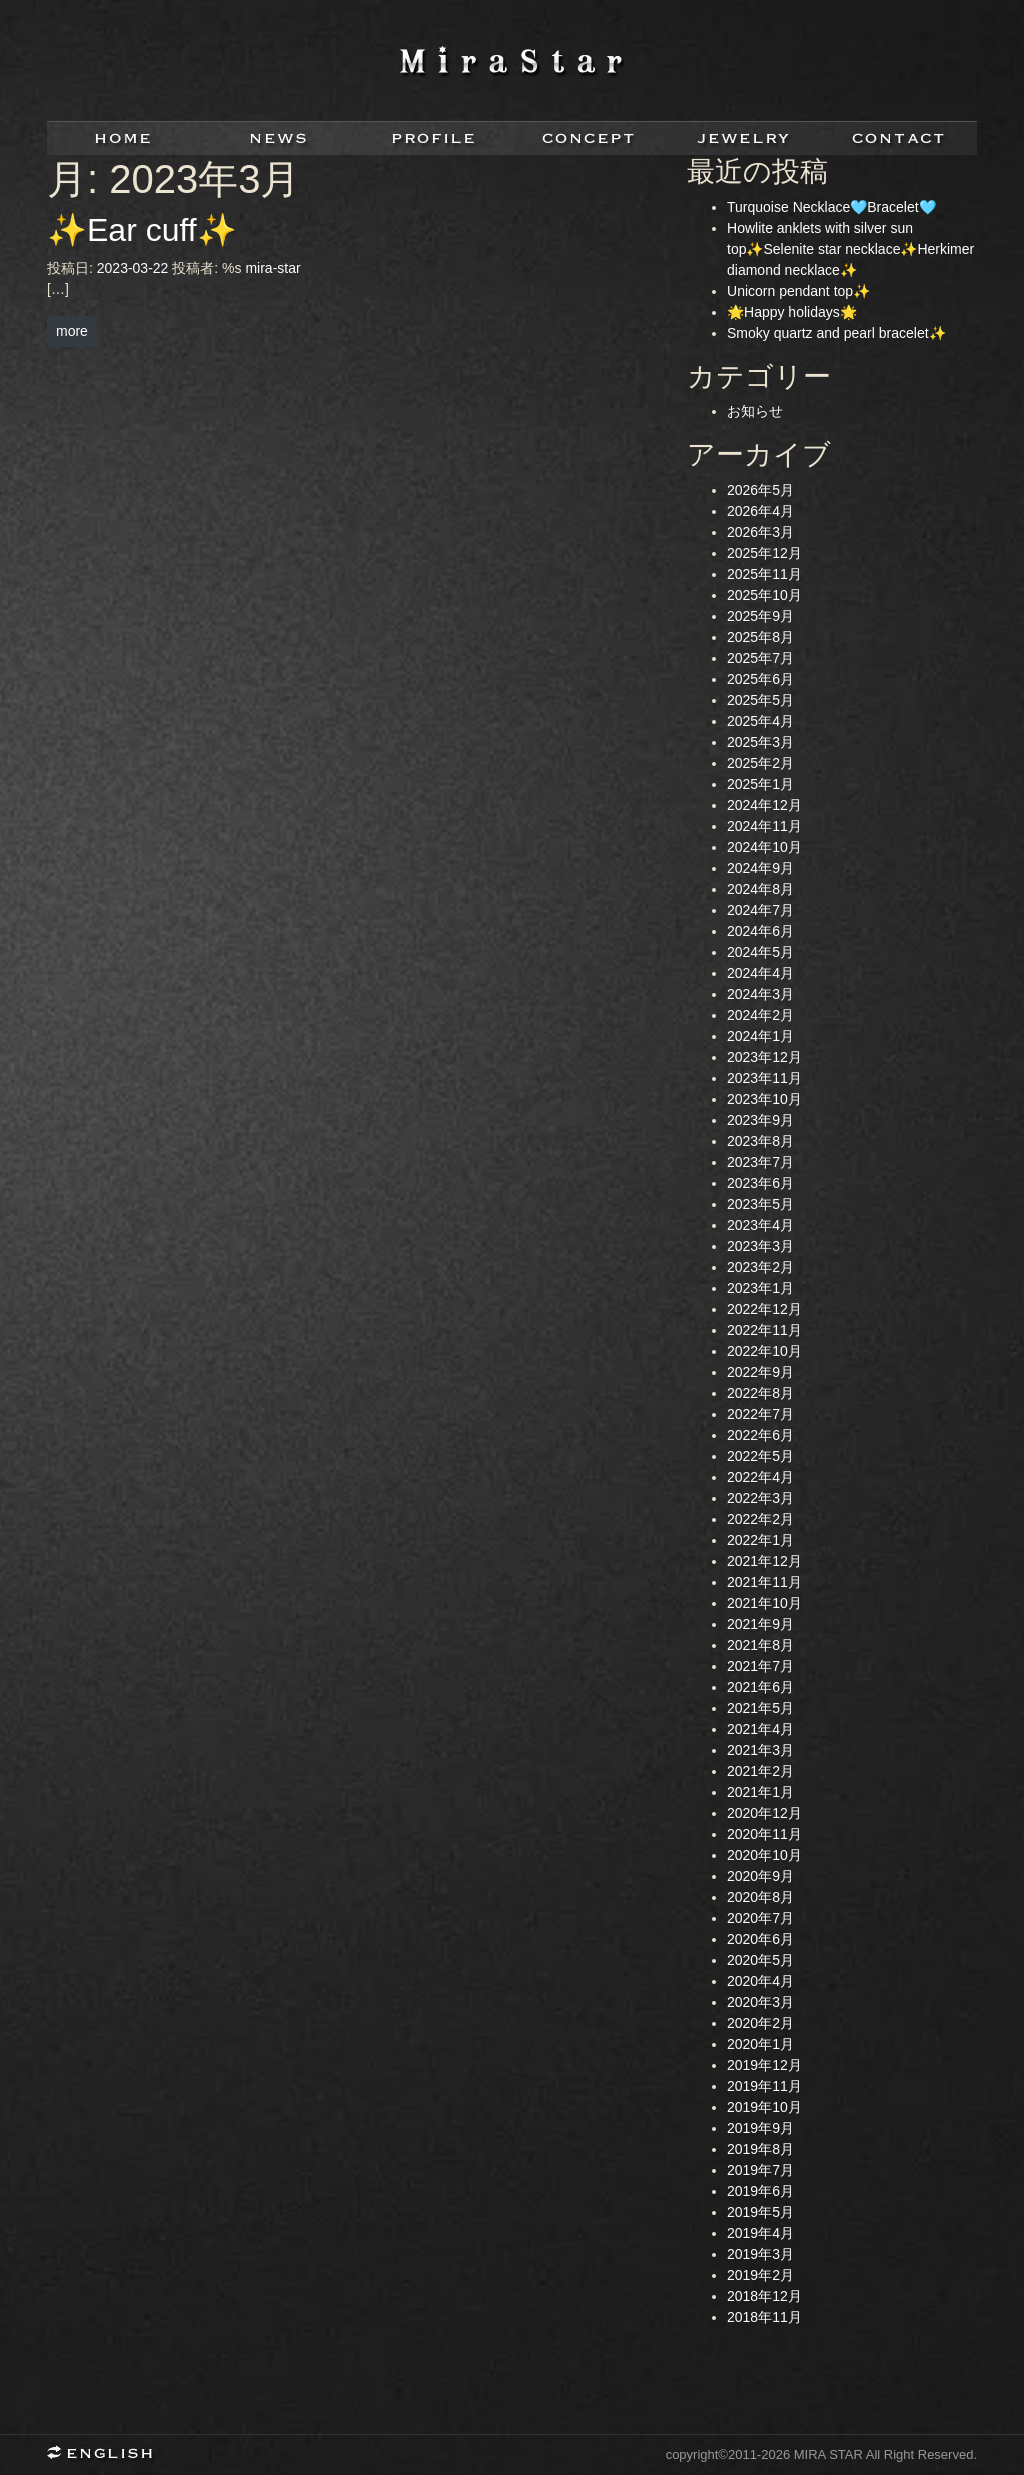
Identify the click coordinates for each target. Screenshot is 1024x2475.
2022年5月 (760, 1456)
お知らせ (755, 411)
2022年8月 (760, 1393)
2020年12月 (764, 1813)
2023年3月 (760, 1246)
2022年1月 (760, 1540)
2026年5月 (760, 490)
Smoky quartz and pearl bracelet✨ (836, 333)
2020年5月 (760, 1960)
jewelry (744, 138)
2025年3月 (760, 742)
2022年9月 (760, 1372)
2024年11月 (764, 826)
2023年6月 (760, 1183)
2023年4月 (760, 1225)
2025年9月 (760, 616)
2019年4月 (760, 2233)
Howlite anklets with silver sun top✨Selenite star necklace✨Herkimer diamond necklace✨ (850, 249)
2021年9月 (760, 1624)
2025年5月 (760, 700)
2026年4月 (760, 511)
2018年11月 (764, 2317)
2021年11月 (764, 1582)
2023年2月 (760, 1267)
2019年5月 (760, 2212)
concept (589, 138)
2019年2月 (760, 2275)
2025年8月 (760, 637)
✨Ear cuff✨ (142, 230)
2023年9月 (760, 1120)
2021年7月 (760, 1666)
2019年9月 (760, 2128)
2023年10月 (764, 1099)
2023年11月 (764, 1078)
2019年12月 (764, 2065)
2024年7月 (760, 910)
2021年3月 (760, 1750)
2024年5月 (760, 952)
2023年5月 (760, 1204)
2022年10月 (764, 1351)
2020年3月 (760, 2002)
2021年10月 (764, 1603)
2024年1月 (760, 1036)
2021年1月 (760, 1792)
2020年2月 (760, 2023)
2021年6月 (760, 1687)
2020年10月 (764, 1855)
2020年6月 (760, 1939)
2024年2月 (760, 1015)
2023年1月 (760, 1288)
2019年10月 (764, 2107)
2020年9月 (760, 1876)
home (124, 138)
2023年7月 (760, 1162)
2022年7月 (760, 1414)
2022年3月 (760, 1498)
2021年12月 (764, 1561)
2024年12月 (764, 805)
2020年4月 (760, 1981)
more (72, 331)
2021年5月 (760, 1708)
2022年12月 (764, 1309)
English (107, 2454)
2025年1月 (760, 784)
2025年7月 (760, 658)
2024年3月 (760, 994)
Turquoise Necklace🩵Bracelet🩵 (831, 207)
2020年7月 (760, 1918)
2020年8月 (760, 1897)
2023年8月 (760, 1141)
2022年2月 (760, 1519)
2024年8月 (760, 889)
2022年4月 (760, 1477)
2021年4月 (760, 1729)
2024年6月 (760, 931)
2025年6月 (760, 679)
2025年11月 (764, 574)
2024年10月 (764, 847)
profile (434, 138)
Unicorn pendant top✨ (798, 291)
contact (899, 138)
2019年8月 (760, 2149)
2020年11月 (764, 1834)
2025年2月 (760, 763)
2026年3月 (760, 532)
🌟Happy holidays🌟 (792, 312)
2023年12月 (764, 1057)
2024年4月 (760, 973)
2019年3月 (760, 2254)
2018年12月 (764, 2296)
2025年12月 (764, 553)
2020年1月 (760, 2044)
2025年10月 (764, 595)
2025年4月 (760, 721)
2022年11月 (764, 1330)
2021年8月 (760, 1645)
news (279, 138)
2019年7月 (760, 2170)
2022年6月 (760, 1435)
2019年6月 (760, 2191)
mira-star (272, 268)
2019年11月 (764, 2086)
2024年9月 (760, 868)
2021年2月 (760, 1771)
